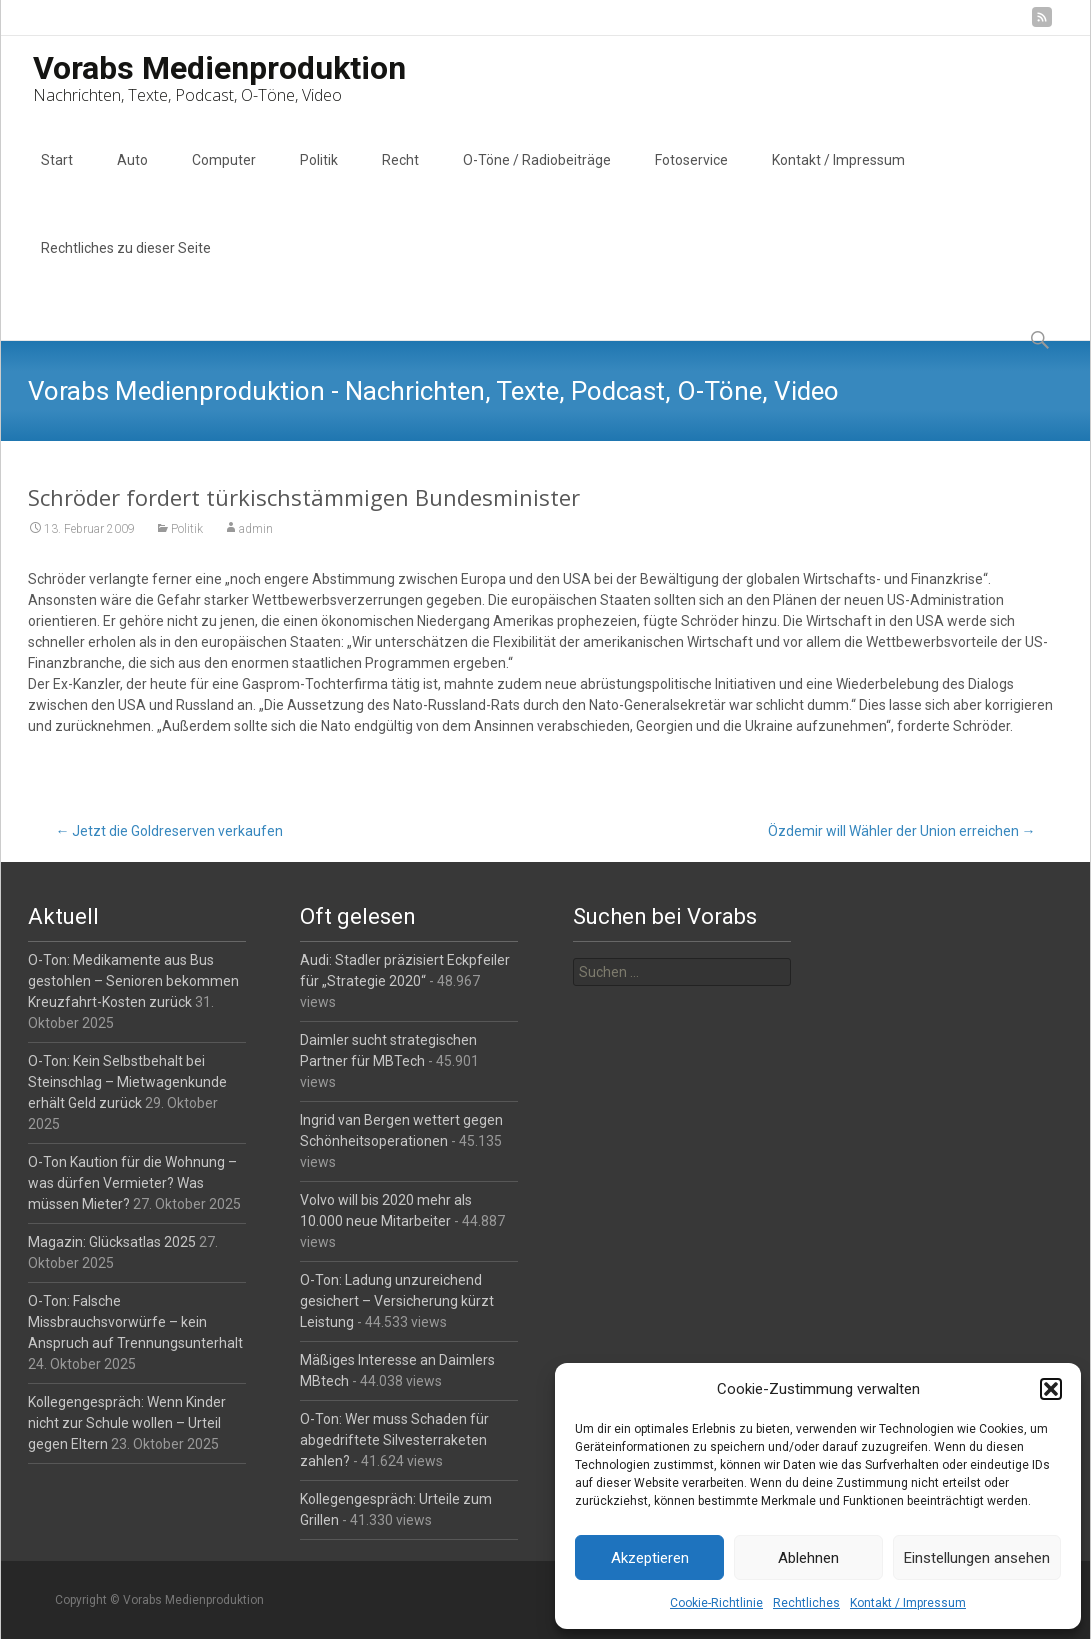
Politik (319, 178)
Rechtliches (806, 1603)
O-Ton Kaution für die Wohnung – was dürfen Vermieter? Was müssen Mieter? (132, 1183)
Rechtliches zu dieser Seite (126, 266)
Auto (132, 178)
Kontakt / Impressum (908, 1603)
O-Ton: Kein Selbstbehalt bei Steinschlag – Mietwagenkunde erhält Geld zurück (127, 1082)
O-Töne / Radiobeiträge (537, 178)
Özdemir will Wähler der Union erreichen (902, 831)
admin (256, 529)
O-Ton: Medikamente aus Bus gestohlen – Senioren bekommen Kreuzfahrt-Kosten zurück (133, 981)
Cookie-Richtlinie (716, 1603)
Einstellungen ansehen (977, 1558)
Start (57, 178)
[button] (1051, 1389)
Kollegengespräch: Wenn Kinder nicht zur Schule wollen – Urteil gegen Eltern (127, 1423)
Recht (400, 178)
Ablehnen (808, 1558)
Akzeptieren (650, 1558)
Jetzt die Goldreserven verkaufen (169, 831)
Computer (224, 178)
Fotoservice (691, 178)
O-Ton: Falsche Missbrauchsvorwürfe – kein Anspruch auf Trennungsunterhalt (135, 1322)
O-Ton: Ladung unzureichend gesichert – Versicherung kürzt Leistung (397, 1301)
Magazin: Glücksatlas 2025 (112, 1242)
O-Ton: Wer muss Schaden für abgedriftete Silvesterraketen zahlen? (394, 1440)
